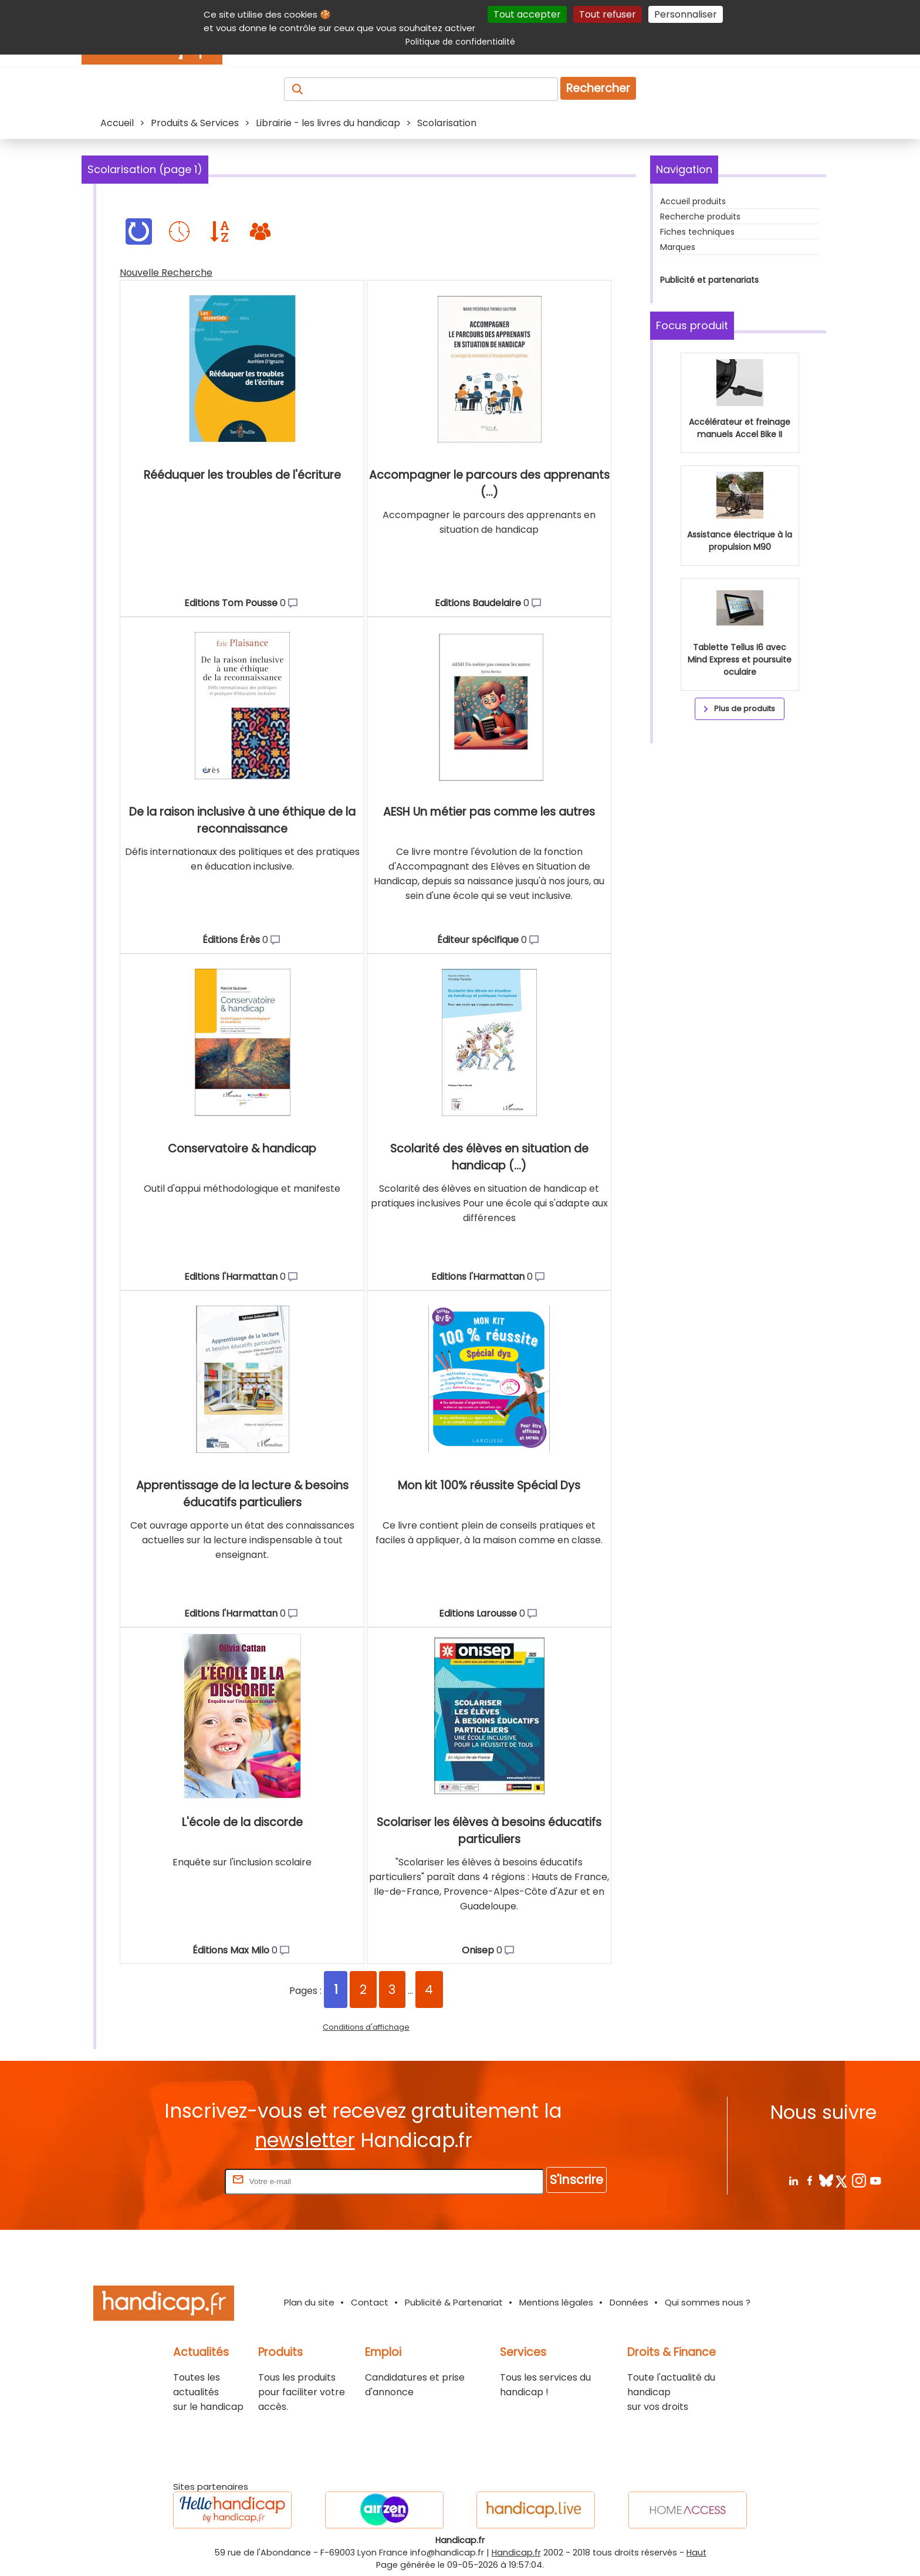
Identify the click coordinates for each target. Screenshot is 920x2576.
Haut (696, 2552)
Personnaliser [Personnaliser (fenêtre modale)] (685, 14)
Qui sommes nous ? (707, 2302)
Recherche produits (700, 216)
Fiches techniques (697, 232)
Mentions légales (556, 2302)
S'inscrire (576, 2179)
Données (629, 2302)
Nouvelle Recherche (166, 272)
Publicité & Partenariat (454, 2302)
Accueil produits (693, 201)
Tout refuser (607, 14)
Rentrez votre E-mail (175, 2181)
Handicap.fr (516, 2552)
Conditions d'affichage (366, 2027)
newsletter (305, 2140)
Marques (677, 247)
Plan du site (309, 2302)
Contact (369, 2302)
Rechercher (598, 88)
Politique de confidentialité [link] (460, 42)
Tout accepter (527, 14)
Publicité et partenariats (709, 280)
